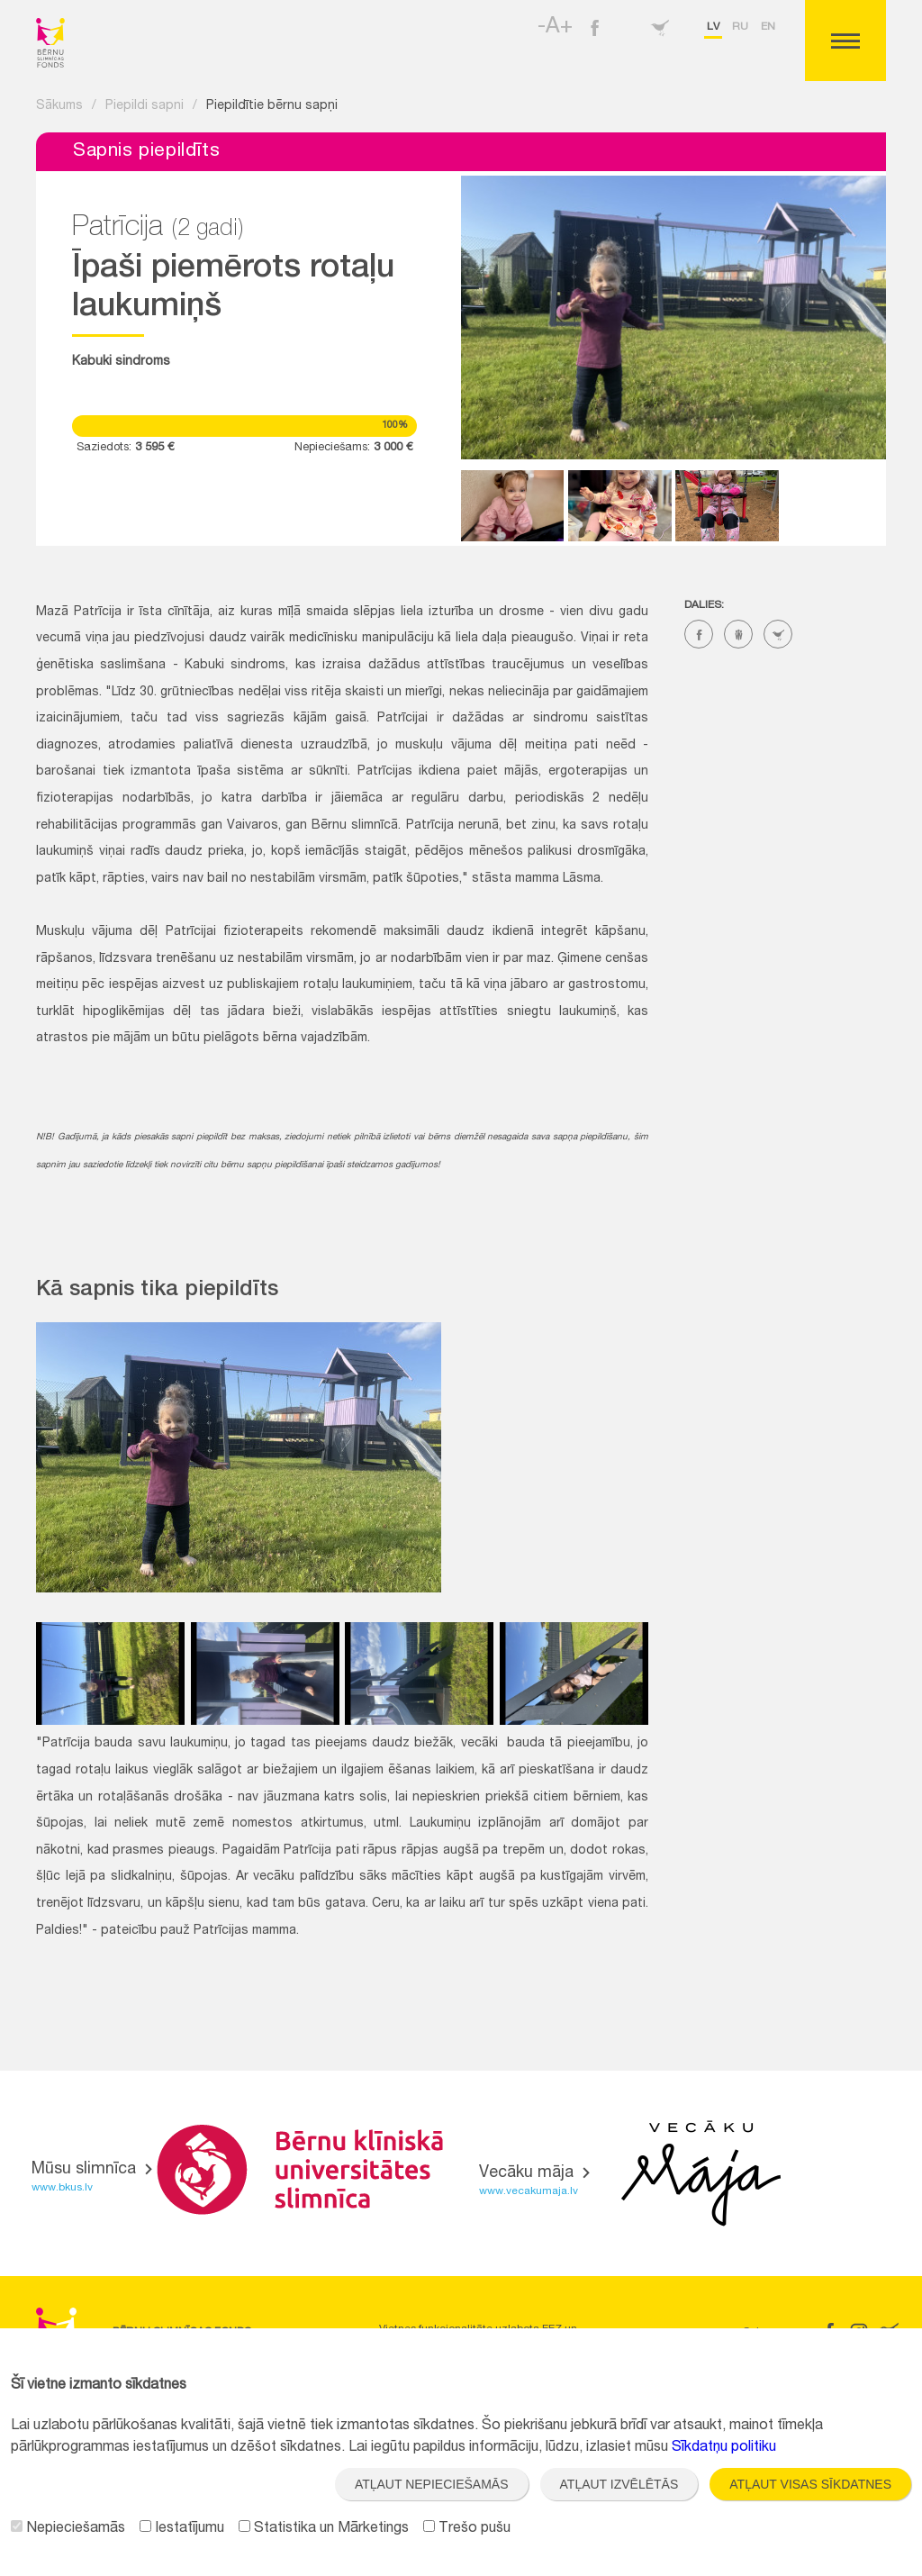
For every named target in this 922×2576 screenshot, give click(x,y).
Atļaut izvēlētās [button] (619, 2484)
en (768, 27)
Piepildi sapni (144, 106)
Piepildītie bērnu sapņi (272, 106)
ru (740, 27)
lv (713, 27)
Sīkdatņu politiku (724, 2448)
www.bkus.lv (62, 2187)
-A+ (555, 28)
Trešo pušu (467, 2529)
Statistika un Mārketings (324, 2529)
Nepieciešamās (68, 2529)
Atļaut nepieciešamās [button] (432, 2484)
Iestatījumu (182, 2529)
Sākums (59, 106)
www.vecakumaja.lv (528, 2191)
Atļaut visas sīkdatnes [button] (810, 2484)
